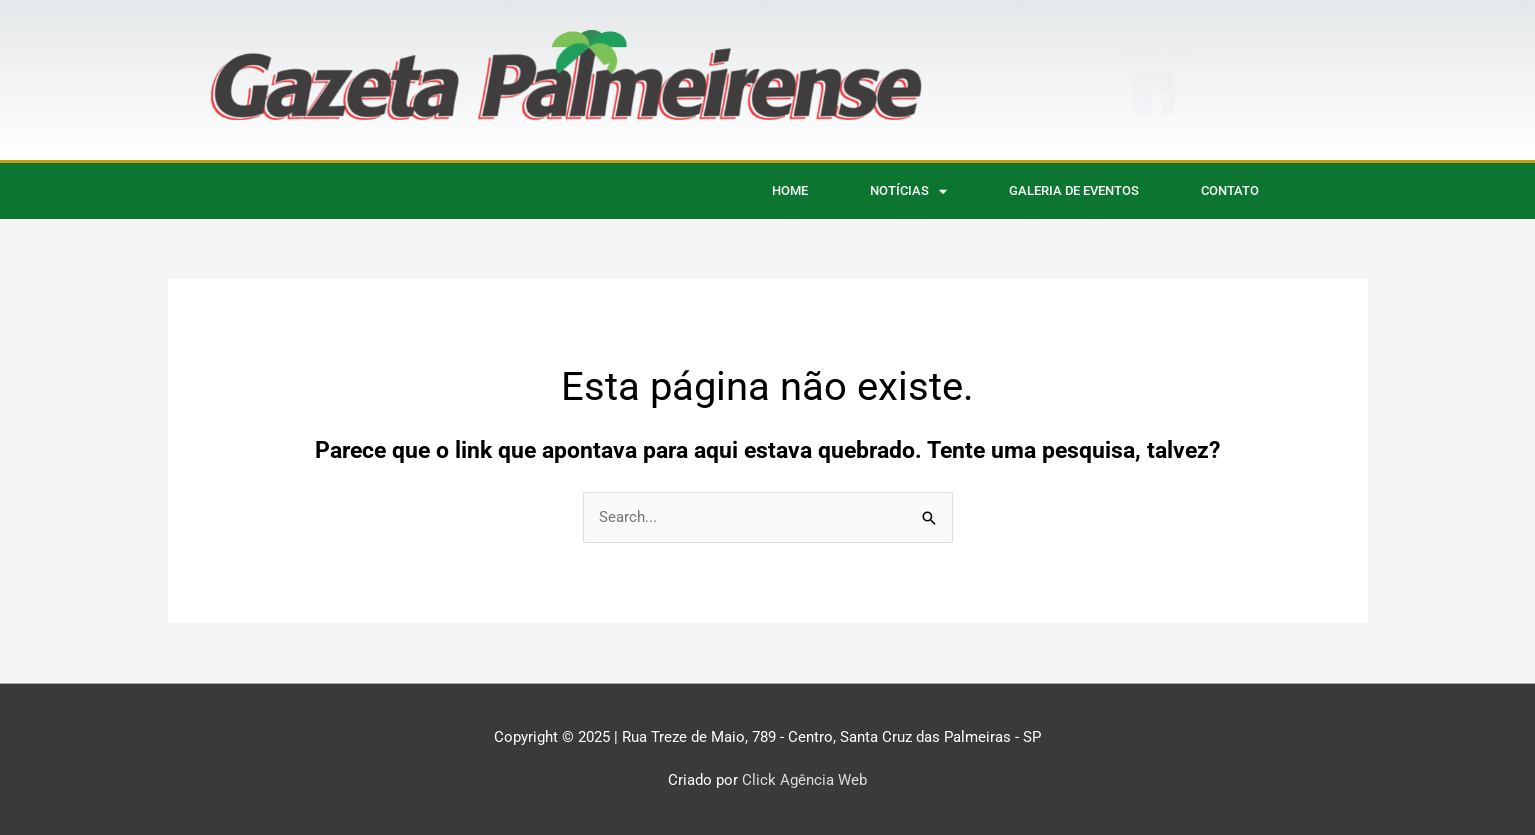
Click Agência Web (804, 780)
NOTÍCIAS (908, 191)
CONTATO (1230, 190)
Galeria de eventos (1074, 190)
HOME (790, 190)
